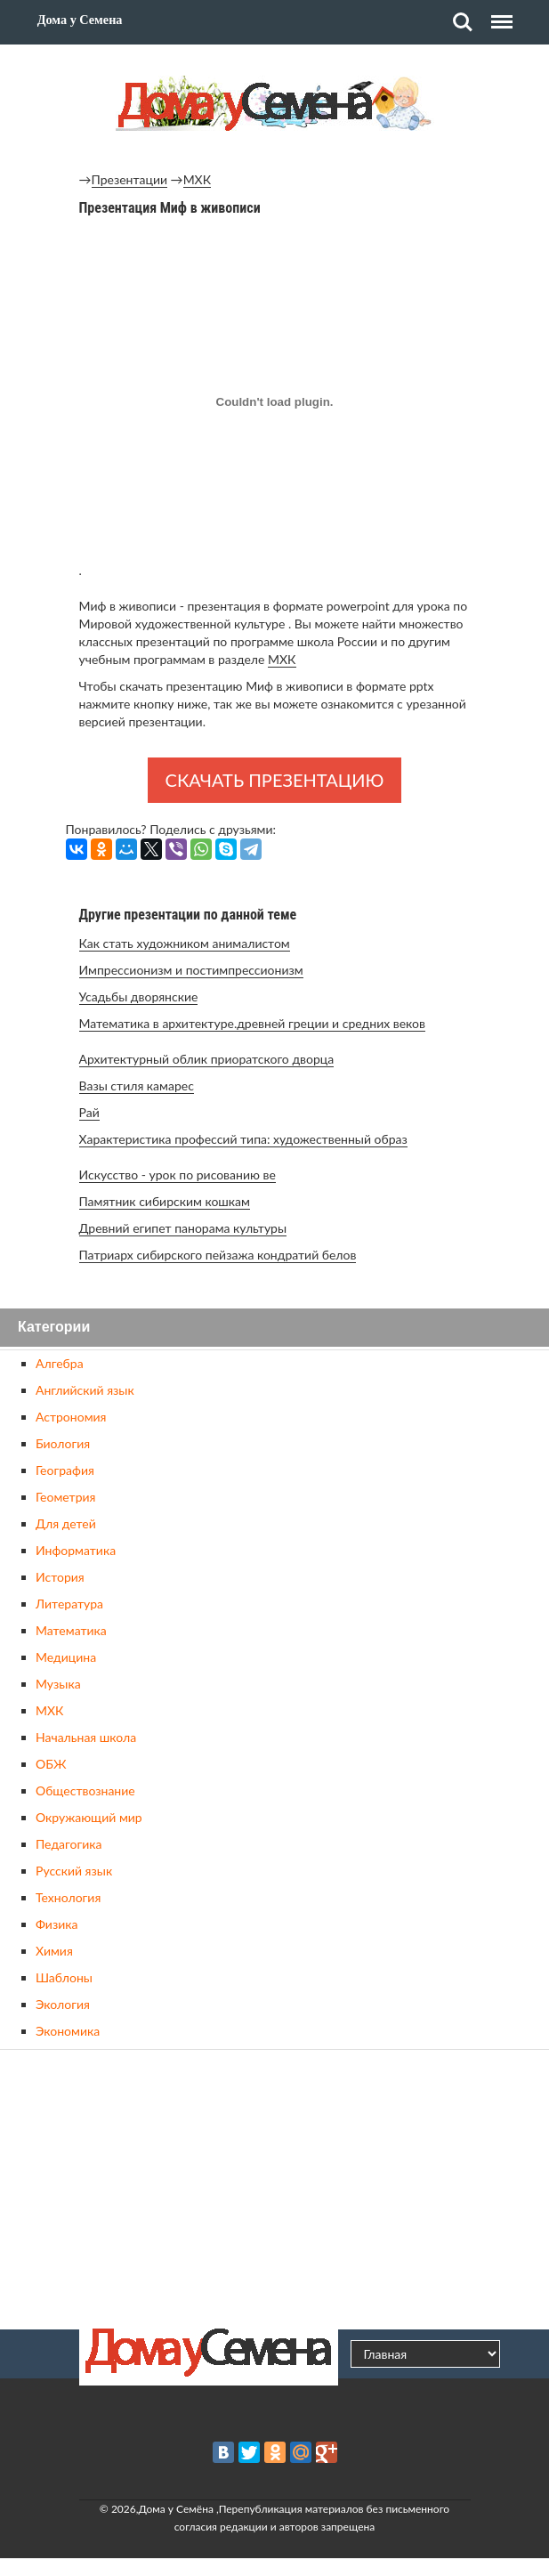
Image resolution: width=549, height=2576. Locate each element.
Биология (63, 1443)
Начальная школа (86, 1737)
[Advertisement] (274, 2187)
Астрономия (71, 1416)
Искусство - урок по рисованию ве (177, 1174)
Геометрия (65, 1496)
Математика (71, 1630)
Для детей (66, 1523)
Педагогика (68, 1843)
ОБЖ (51, 1763)
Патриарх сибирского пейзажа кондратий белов (218, 1254)
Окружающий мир (89, 1817)
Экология (63, 2004)
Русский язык (74, 1870)
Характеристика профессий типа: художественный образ (243, 1138)
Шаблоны (64, 1977)
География (65, 1470)
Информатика (76, 1550)
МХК (197, 179)
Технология (68, 1897)
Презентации (130, 179)
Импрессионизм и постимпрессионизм (191, 969)
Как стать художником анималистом (184, 943)
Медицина (66, 1657)
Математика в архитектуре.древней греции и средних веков (252, 1023)
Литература (69, 1603)
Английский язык (85, 1389)
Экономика (68, 2030)
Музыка (58, 1683)
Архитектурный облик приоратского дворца (207, 1058)
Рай (89, 1112)
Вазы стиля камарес (136, 1085)
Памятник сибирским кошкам (164, 1201)
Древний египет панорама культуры (183, 1227)
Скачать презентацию (275, 779)
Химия (54, 1950)
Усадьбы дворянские (138, 996)
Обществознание (85, 1790)
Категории (54, 1327)
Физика (56, 1924)
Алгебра (60, 1363)
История (60, 1576)
